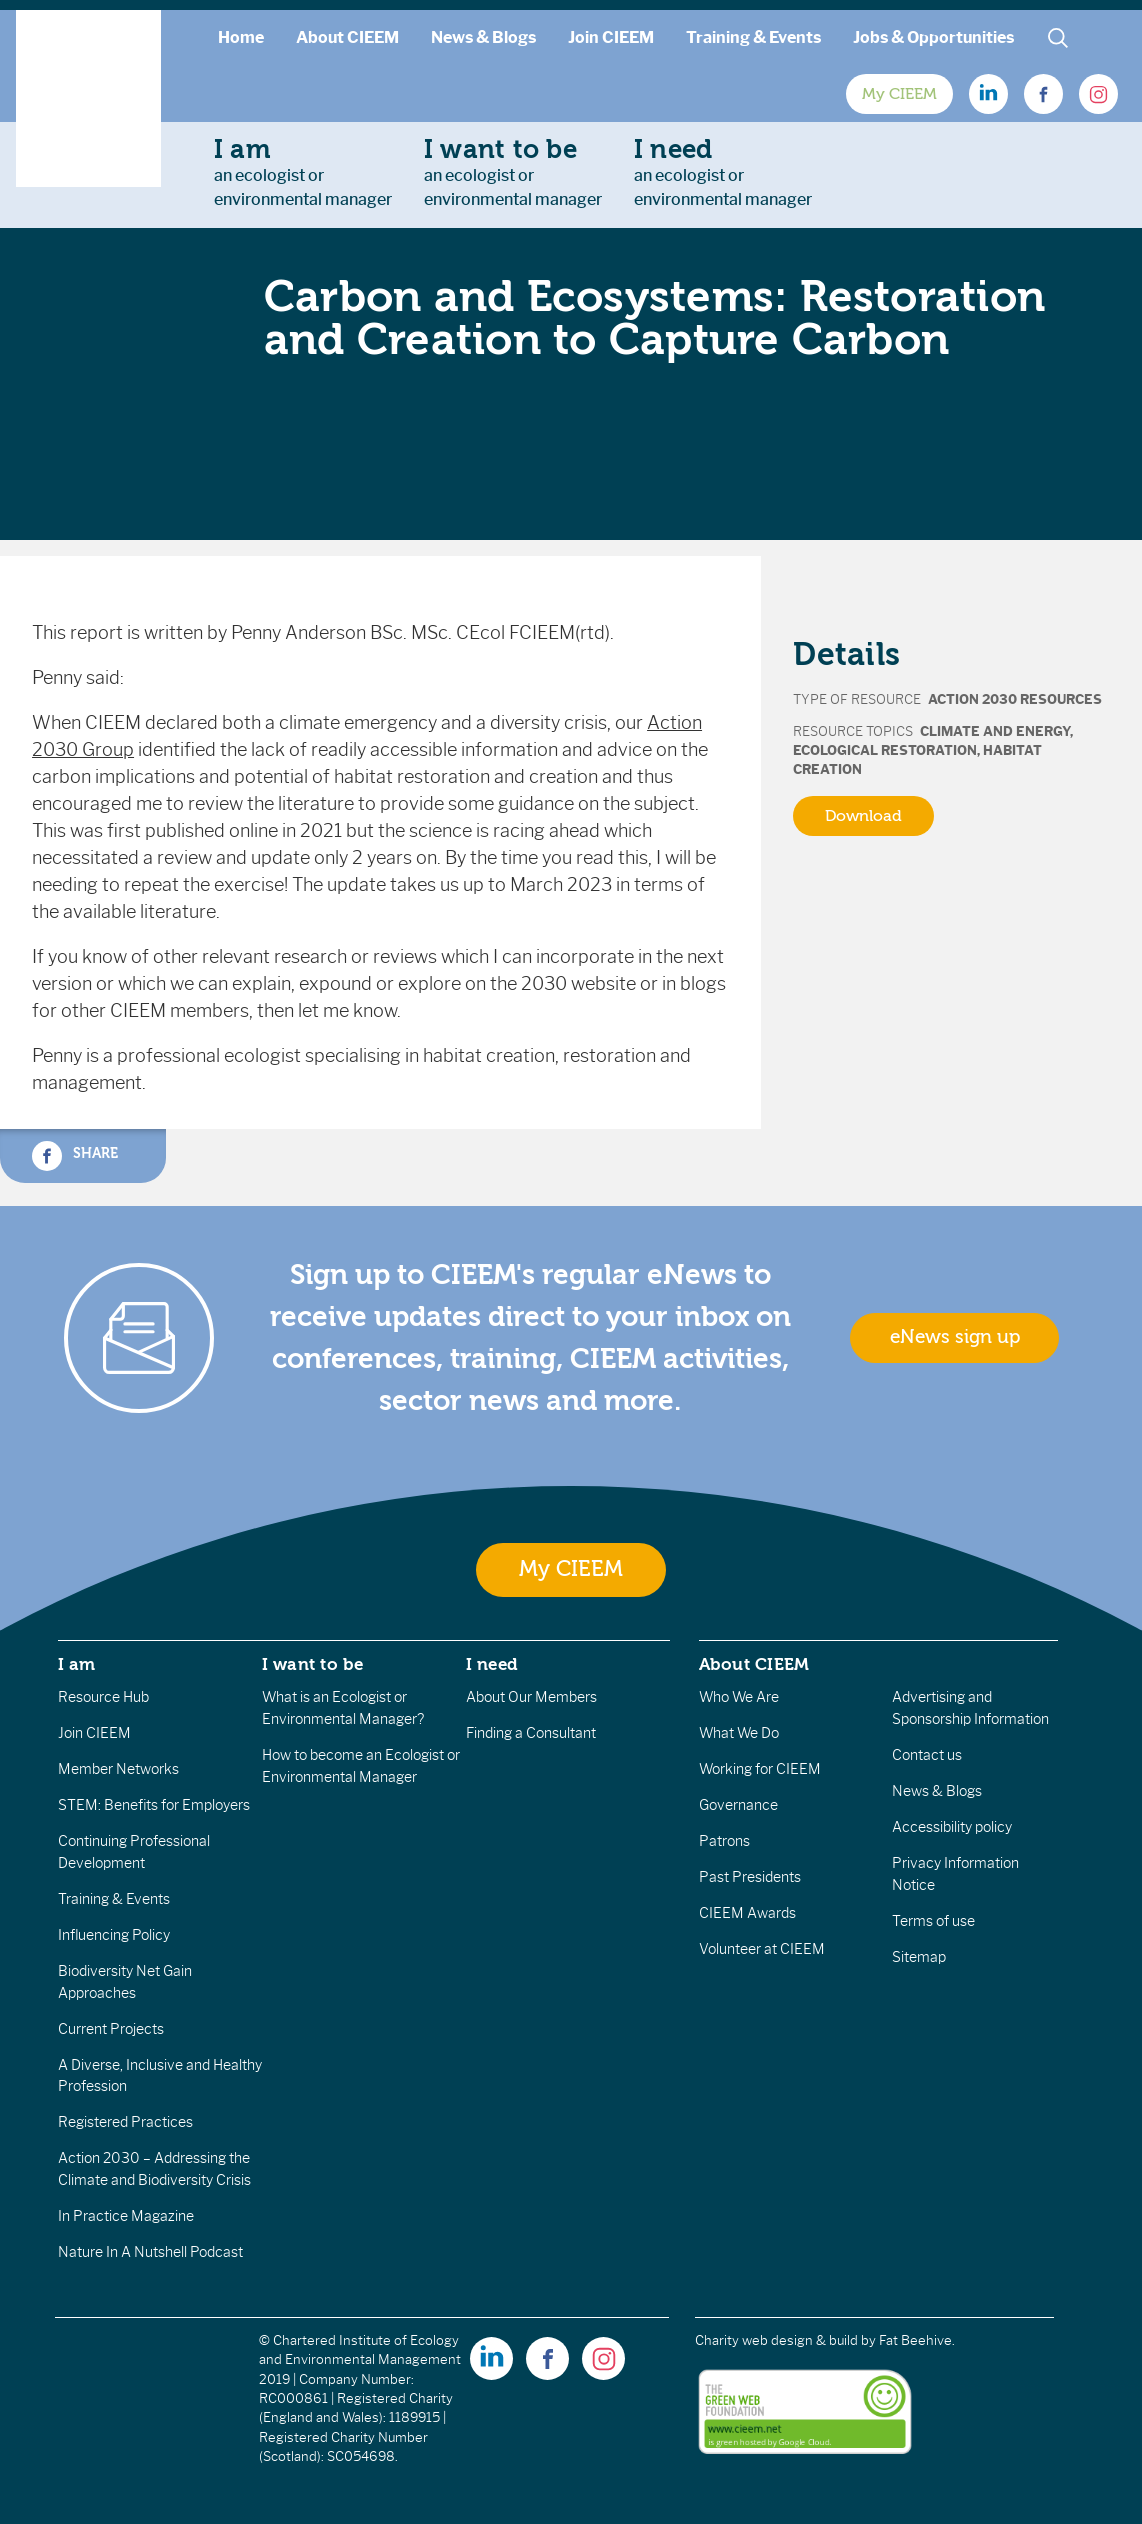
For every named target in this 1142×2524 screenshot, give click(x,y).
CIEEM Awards (747, 1913)
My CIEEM (899, 94)
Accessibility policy (952, 1827)
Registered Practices (125, 2122)
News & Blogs (483, 37)
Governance (738, 1805)
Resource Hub (103, 1697)
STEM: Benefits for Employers (154, 1805)
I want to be (313, 1664)
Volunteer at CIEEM (762, 1949)
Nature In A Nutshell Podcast (150, 2252)
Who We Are (739, 1697)
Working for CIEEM (760, 1769)
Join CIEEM (611, 37)
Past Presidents (750, 1877)
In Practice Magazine (126, 2216)
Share (75, 1156)
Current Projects (111, 2029)
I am (77, 1664)
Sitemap (919, 1957)
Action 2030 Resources (1015, 699)
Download (863, 816)
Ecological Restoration (885, 750)
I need (492, 1664)
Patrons (724, 1841)
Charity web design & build (776, 2340)
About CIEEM (347, 37)
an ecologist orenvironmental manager (303, 172)
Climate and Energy (995, 731)
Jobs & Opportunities (933, 37)
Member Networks (118, 1769)
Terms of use (933, 1921)
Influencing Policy (114, 1935)
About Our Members (531, 1697)
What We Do (739, 1733)
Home (241, 37)
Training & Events (753, 37)
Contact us (927, 1755)
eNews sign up (955, 1337)
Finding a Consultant (531, 1733)
